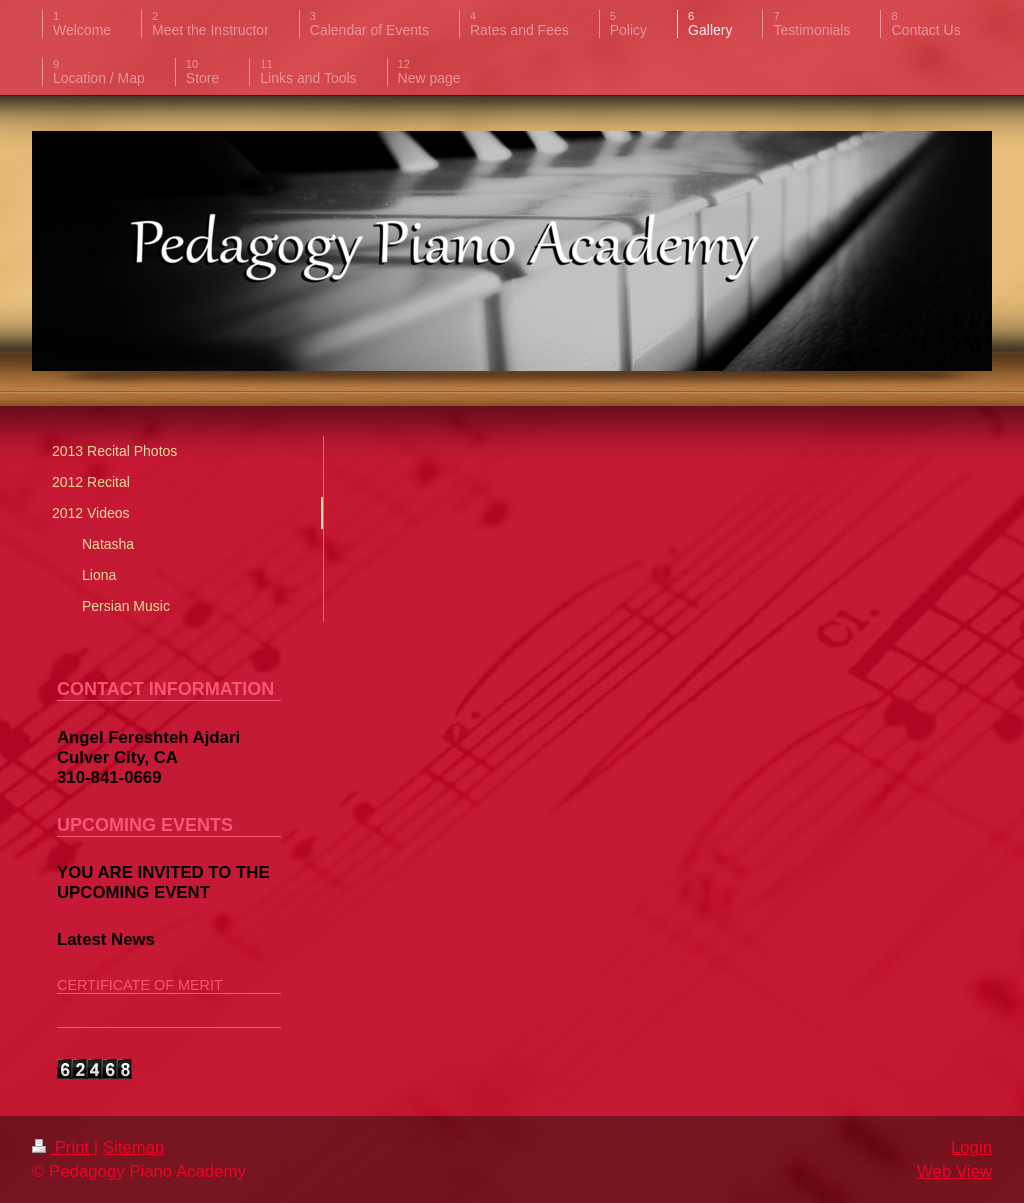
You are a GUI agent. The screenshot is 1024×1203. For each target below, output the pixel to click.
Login (971, 1147)
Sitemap (134, 1147)
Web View (954, 1171)
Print (63, 1147)
